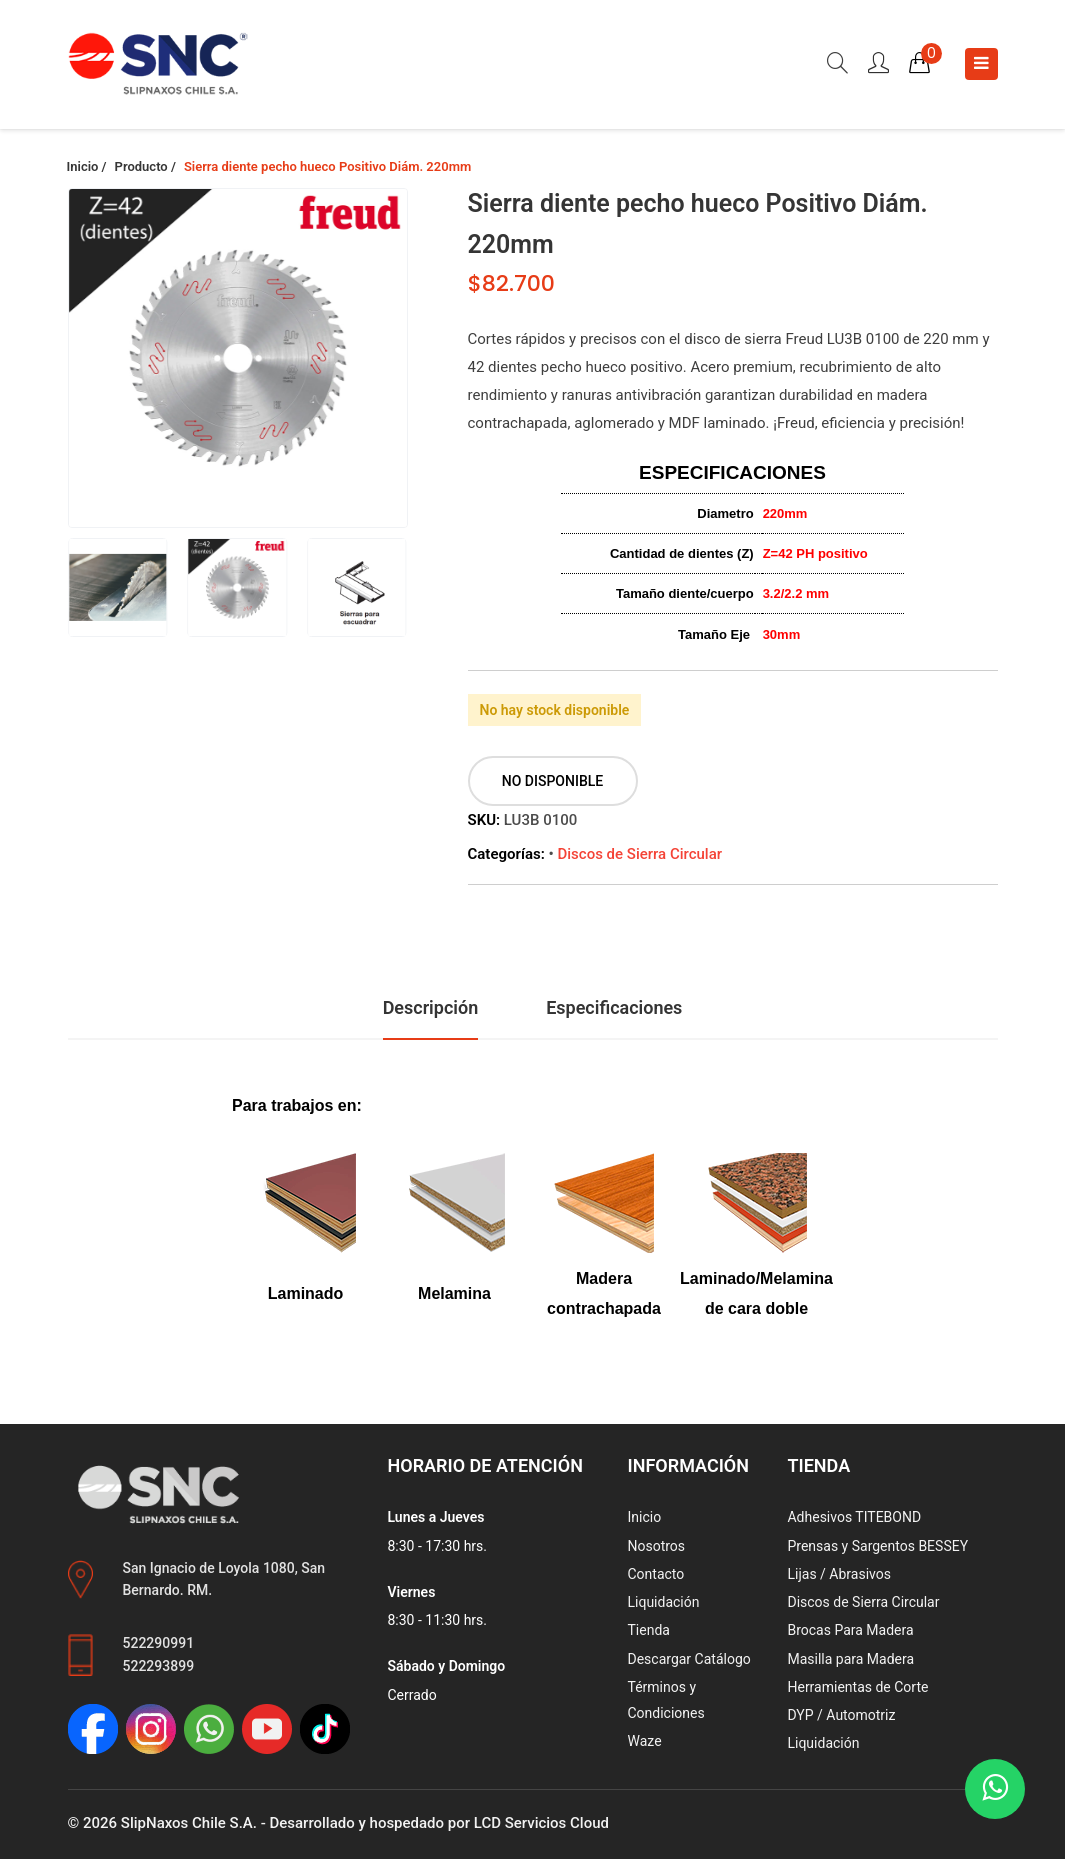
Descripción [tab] (431, 1007)
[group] (238, 358)
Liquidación (663, 1602)
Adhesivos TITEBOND (854, 1517)
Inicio (644, 1517)
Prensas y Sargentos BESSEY (877, 1546)
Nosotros (656, 1546)
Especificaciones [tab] (614, 1007)
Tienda (648, 1630)
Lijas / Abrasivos (838, 1574)
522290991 (159, 1643)
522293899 (159, 1666)
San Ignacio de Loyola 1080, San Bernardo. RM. (224, 1579)
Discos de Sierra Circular (639, 854)
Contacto (655, 1574)
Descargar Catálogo (688, 1659)
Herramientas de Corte (857, 1687)
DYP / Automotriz (841, 1715)
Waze (644, 1741)
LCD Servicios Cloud (541, 1823)
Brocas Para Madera (850, 1630)
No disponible (552, 781)
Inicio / (87, 166)
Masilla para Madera (850, 1659)
